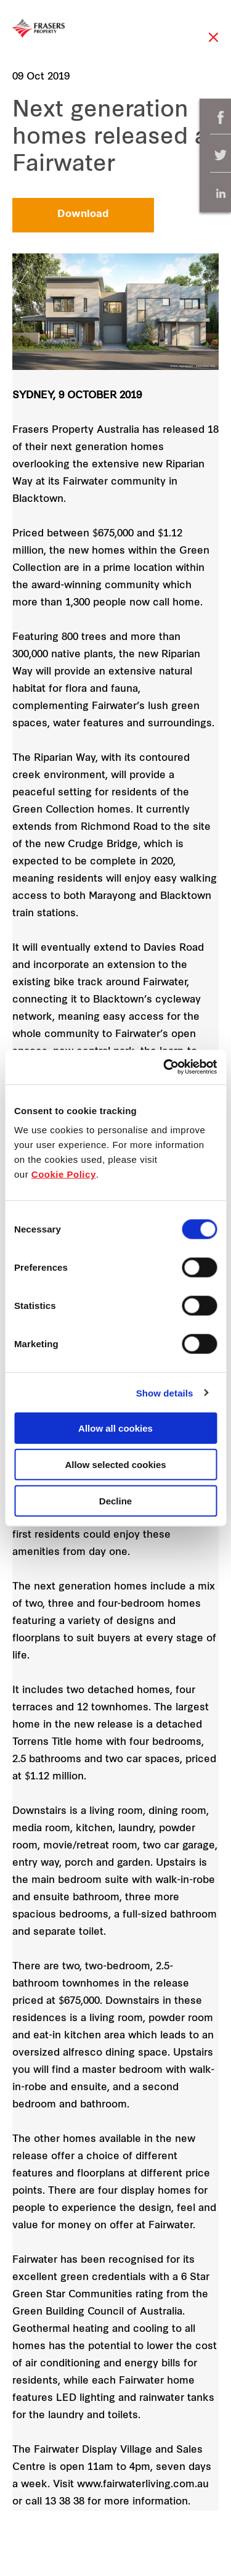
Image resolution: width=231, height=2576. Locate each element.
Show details (164, 1392)
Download (83, 214)
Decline (115, 1500)
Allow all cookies (115, 1428)
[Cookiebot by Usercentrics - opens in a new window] (164, 1067)
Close (213, 43)
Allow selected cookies (115, 1464)
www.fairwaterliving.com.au (143, 2485)
